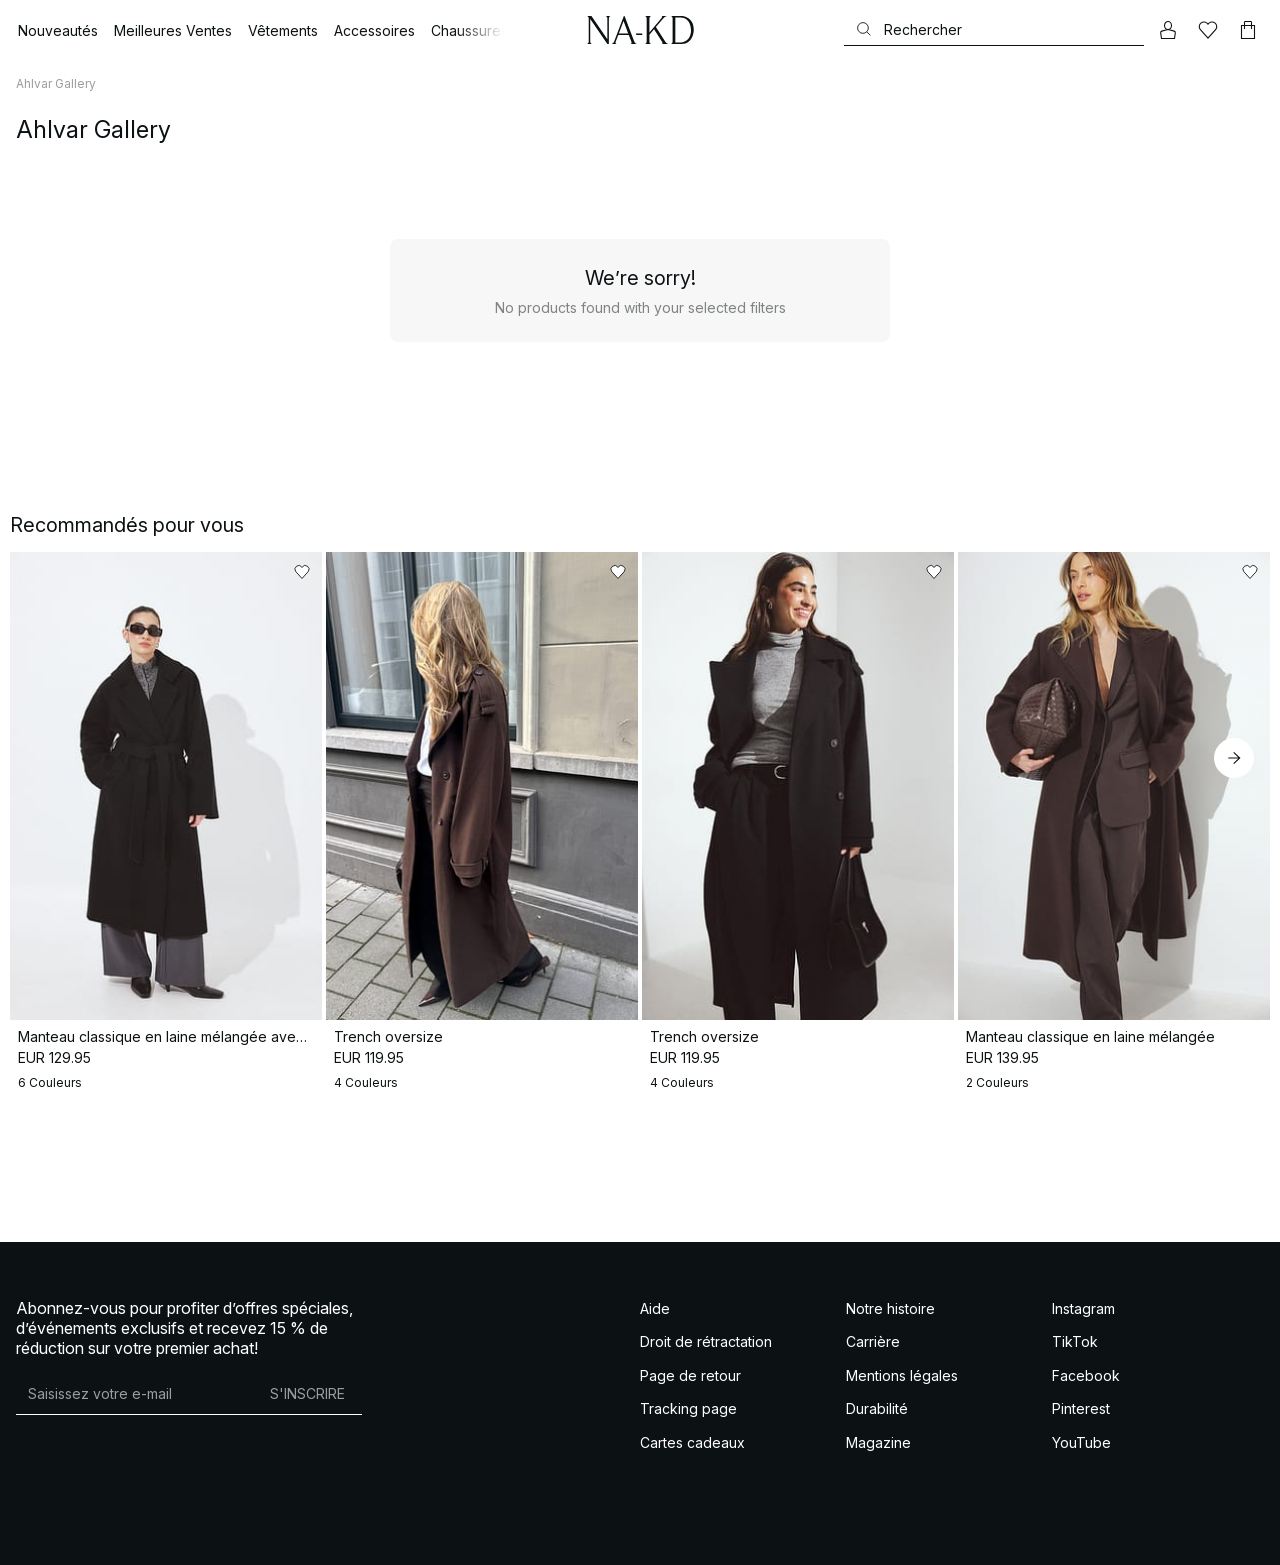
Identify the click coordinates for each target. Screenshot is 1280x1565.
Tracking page (688, 1408)
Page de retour (690, 1375)
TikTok (1075, 1341)
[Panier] (1248, 30)
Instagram (1083, 1308)
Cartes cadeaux (692, 1442)
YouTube (1081, 1442)
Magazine (878, 1442)
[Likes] (1208, 30)
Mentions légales (902, 1375)
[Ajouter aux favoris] (302, 572)
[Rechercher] (994, 29)
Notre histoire (890, 1308)
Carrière (873, 1341)
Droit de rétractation (706, 1341)
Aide (655, 1308)
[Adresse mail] (134, 1394)
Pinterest (1081, 1408)
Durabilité (877, 1408)
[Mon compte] (1168, 30)
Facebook (1086, 1375)
